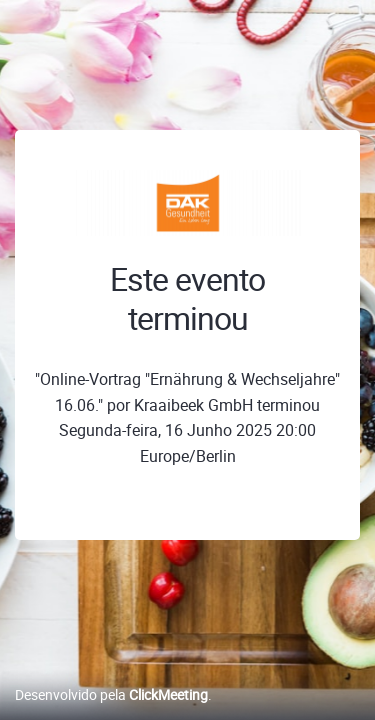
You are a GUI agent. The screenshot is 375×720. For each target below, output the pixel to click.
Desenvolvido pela (111, 694)
